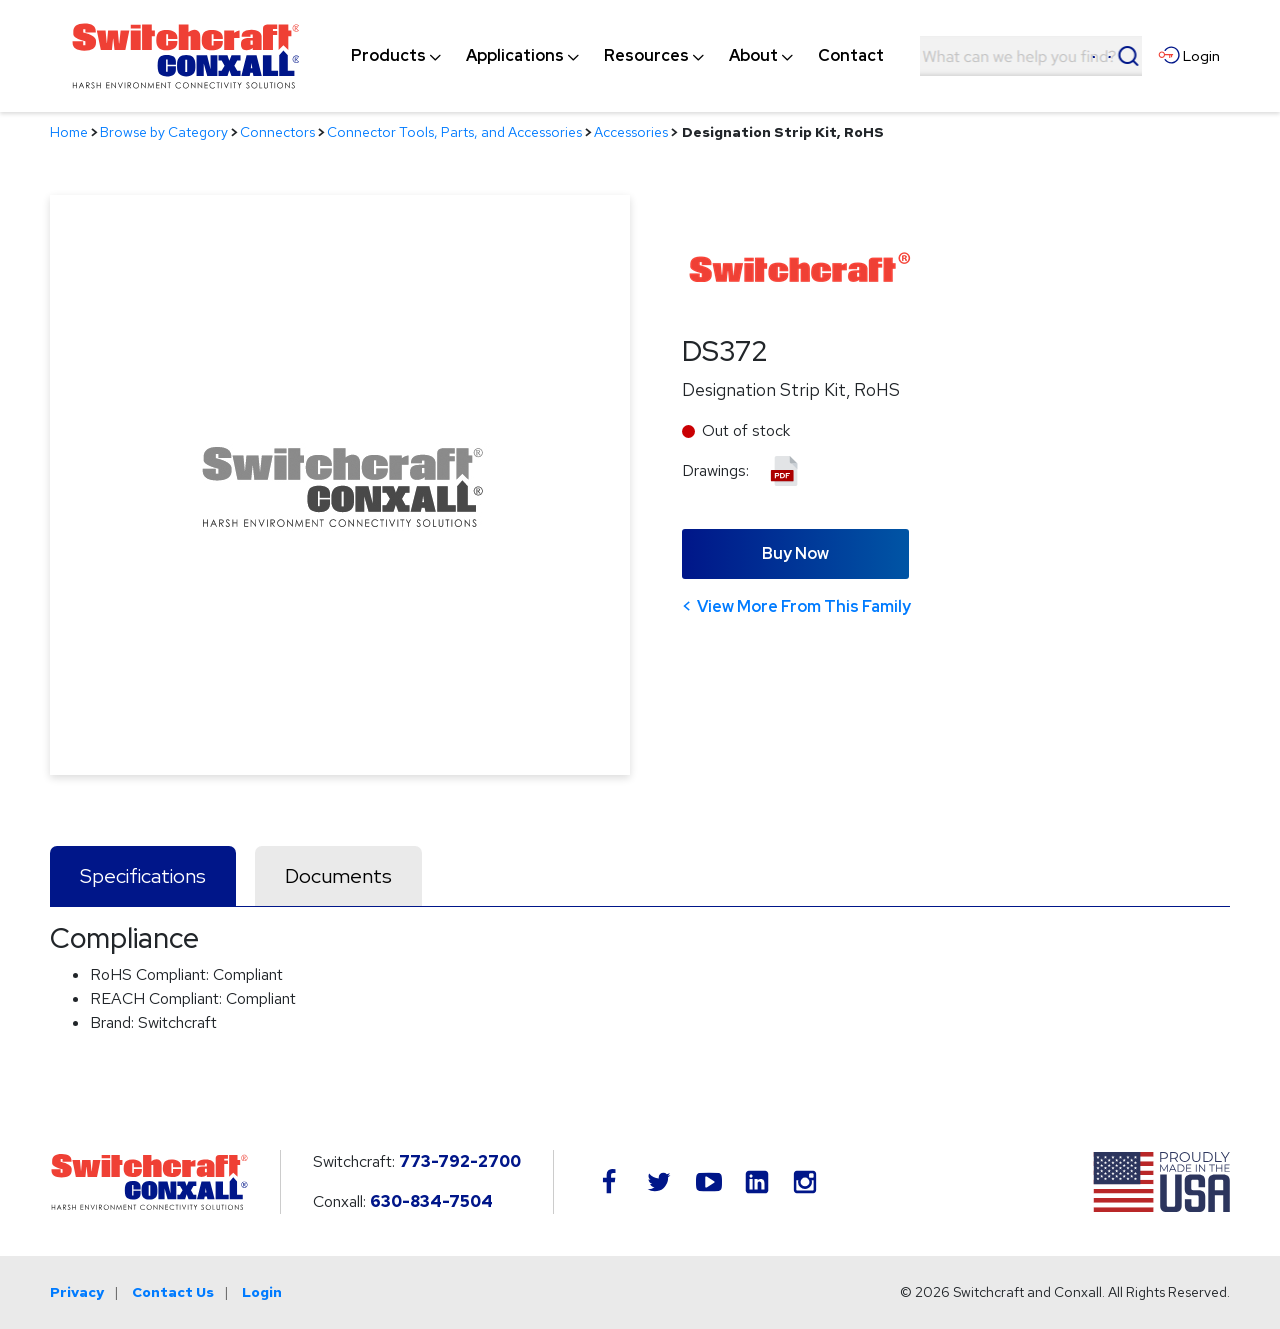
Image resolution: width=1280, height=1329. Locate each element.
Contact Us (173, 1292)
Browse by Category (164, 132)
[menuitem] (388, 56)
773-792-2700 (460, 1161)
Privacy (77, 1292)
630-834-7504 (431, 1201)
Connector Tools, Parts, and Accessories (454, 132)
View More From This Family (804, 606)
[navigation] (617, 56)
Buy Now (795, 553)
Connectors (277, 132)
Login (262, 1292)
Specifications (143, 876)
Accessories (631, 132)
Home (69, 132)
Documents (338, 876)
